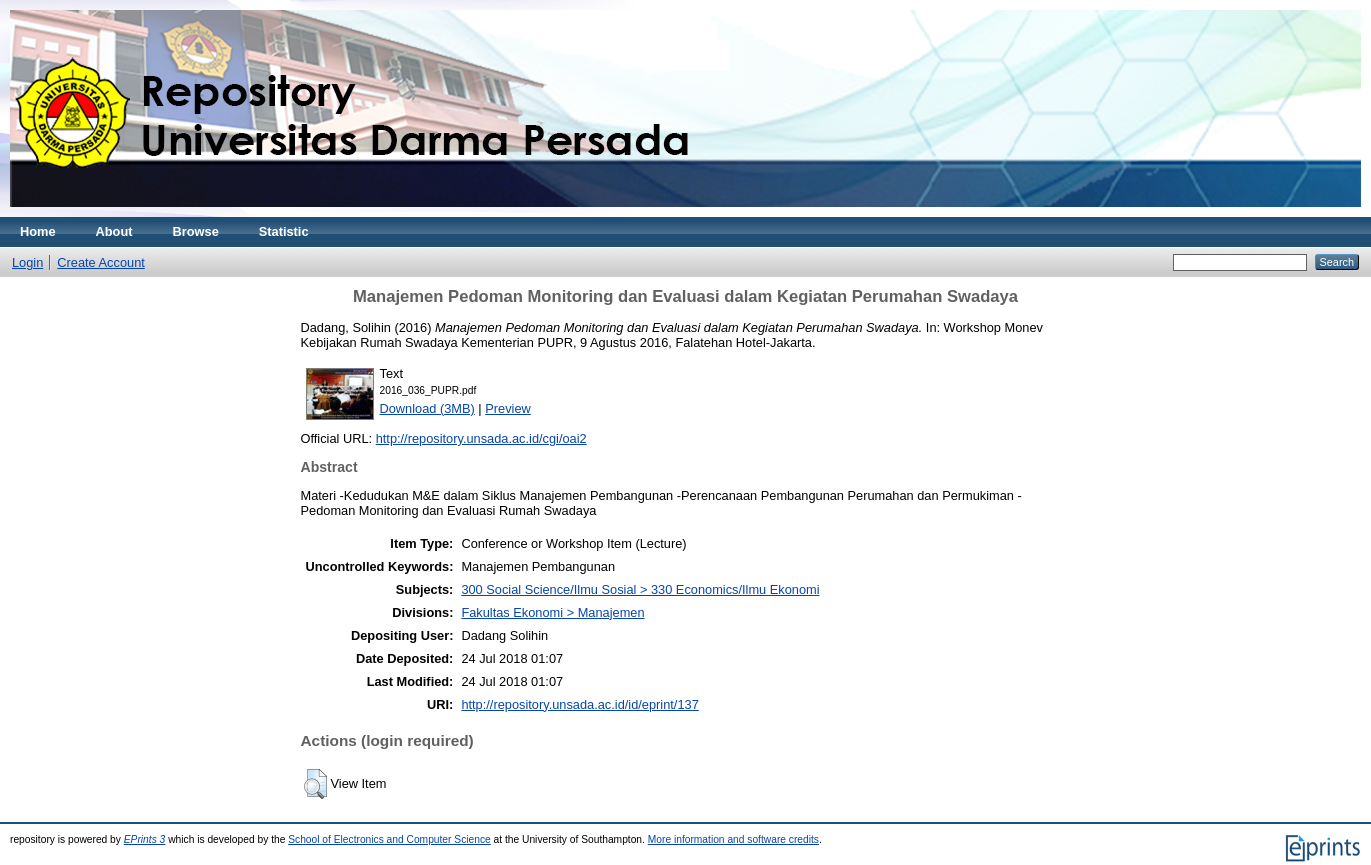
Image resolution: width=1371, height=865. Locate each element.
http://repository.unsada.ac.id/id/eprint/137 (579, 704)
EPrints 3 (145, 839)
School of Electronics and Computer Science (389, 839)
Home (38, 231)
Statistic (284, 231)
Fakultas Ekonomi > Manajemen (552, 612)
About (114, 231)
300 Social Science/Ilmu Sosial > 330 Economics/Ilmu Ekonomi (640, 589)
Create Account (101, 262)
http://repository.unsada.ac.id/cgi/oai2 (481, 438)
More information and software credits (733, 839)
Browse (196, 231)
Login (27, 262)
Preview (508, 408)
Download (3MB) (427, 408)
